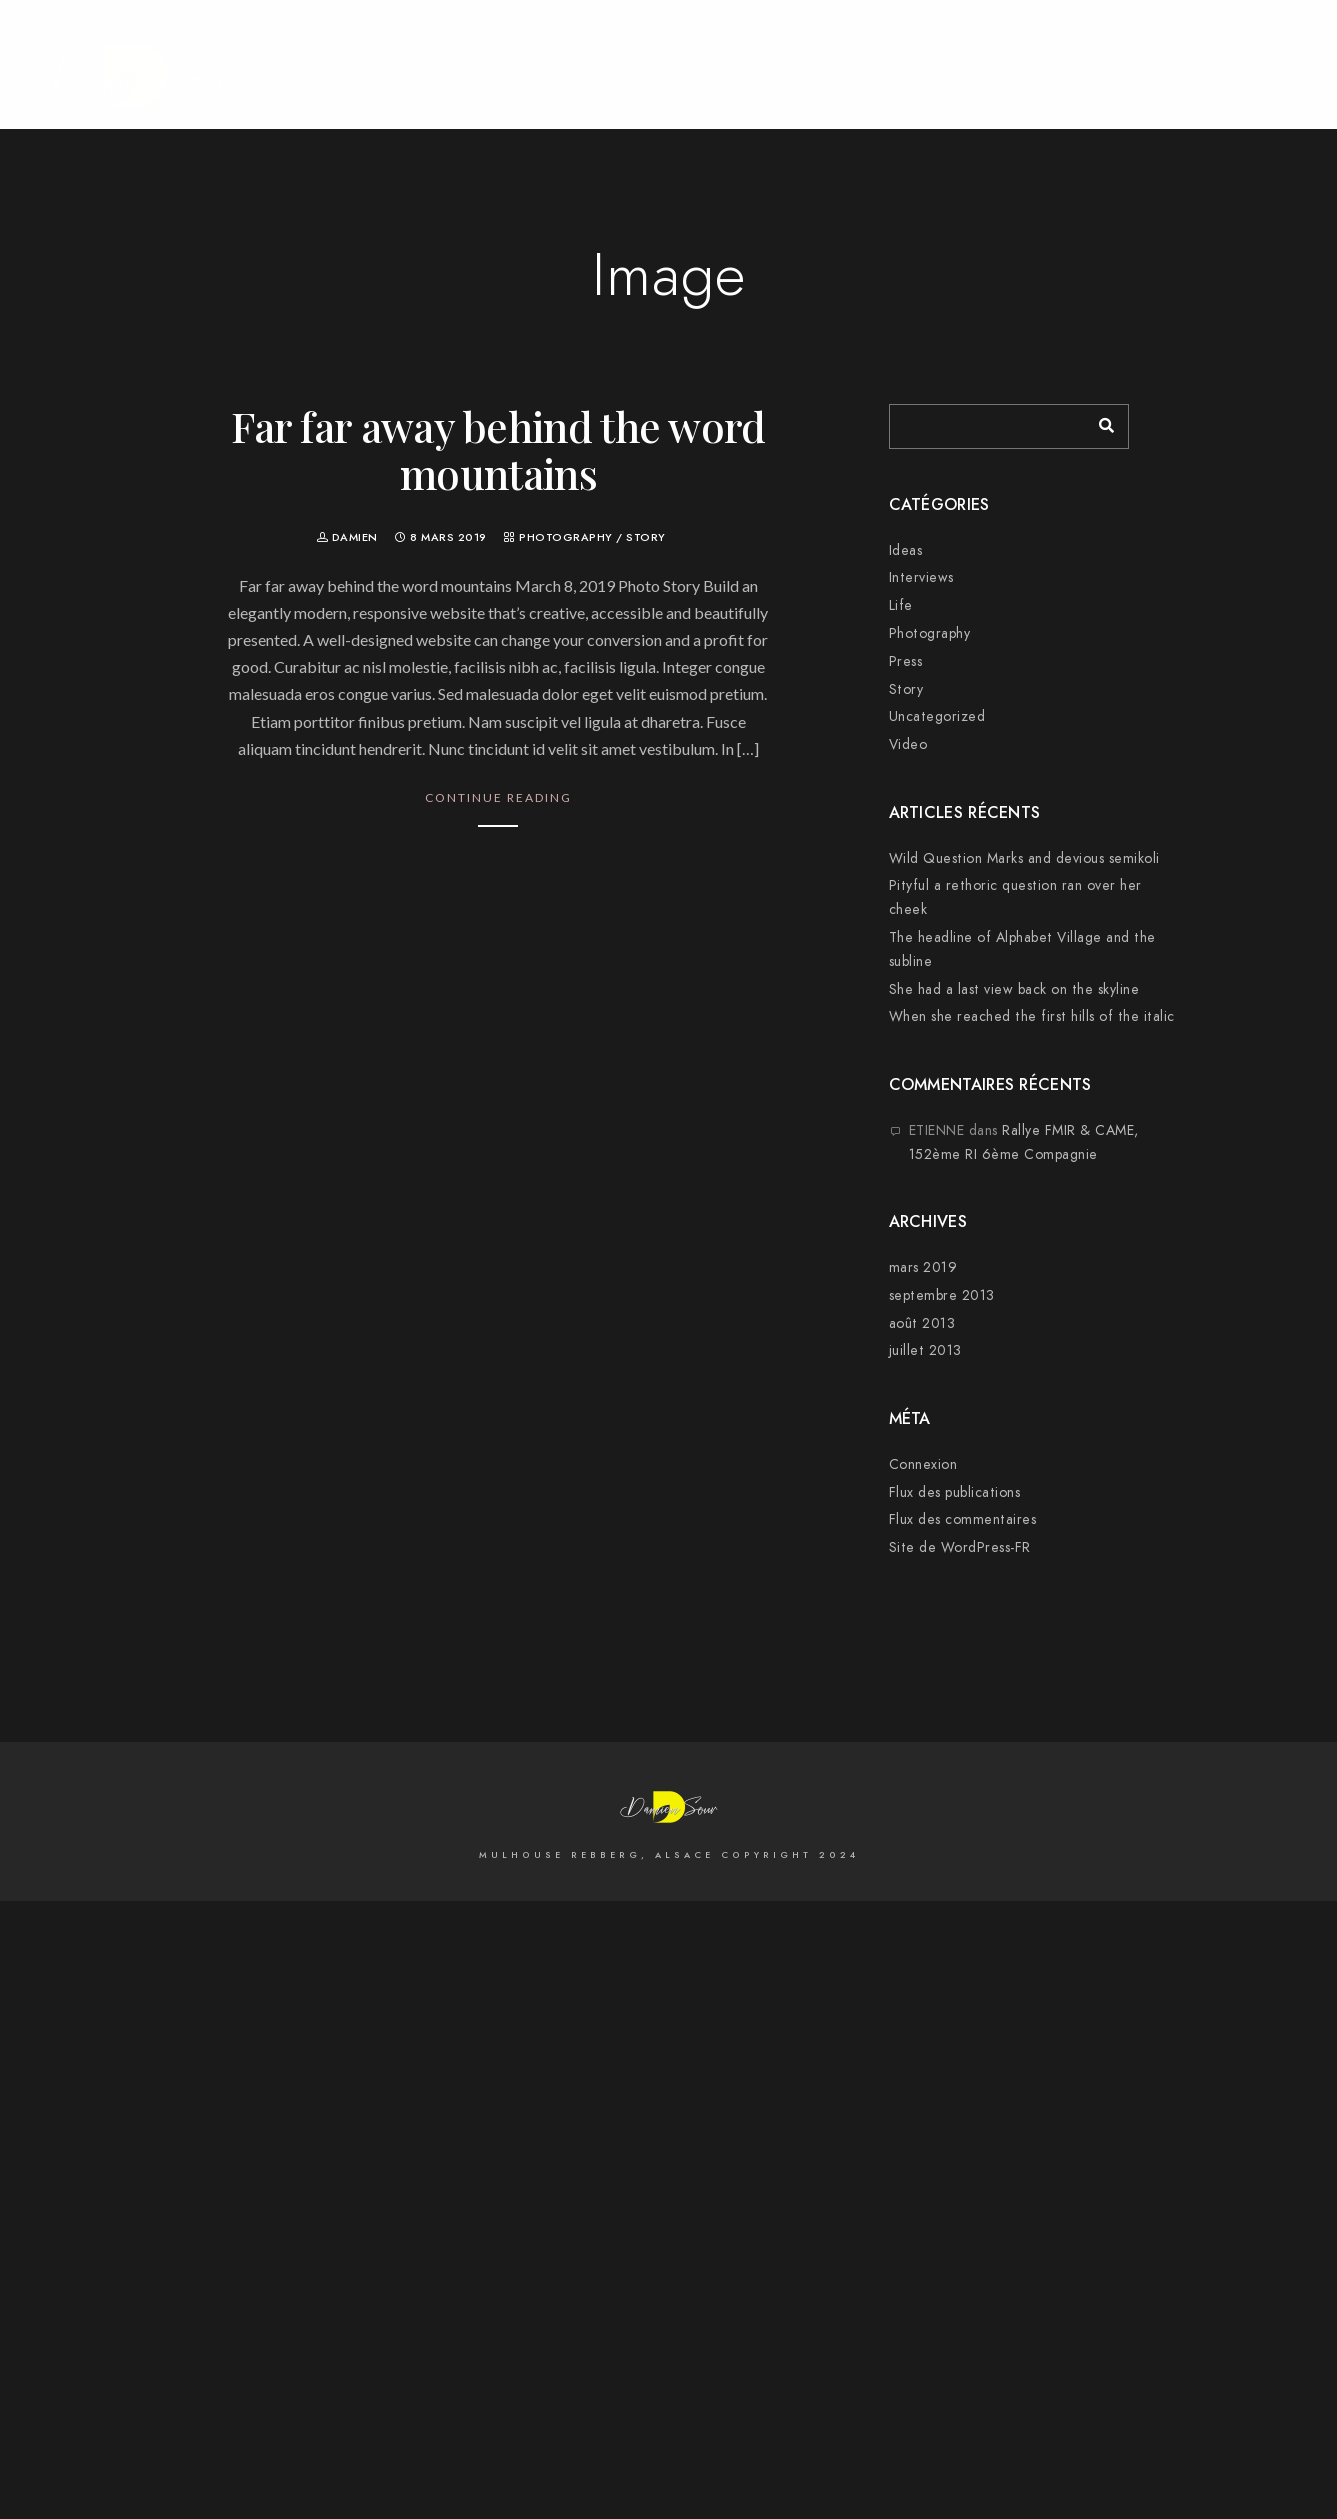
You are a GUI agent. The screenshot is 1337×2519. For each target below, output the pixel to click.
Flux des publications (955, 1492)
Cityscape (986, 82)
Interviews (921, 577)
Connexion (923, 1464)
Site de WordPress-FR (960, 1547)
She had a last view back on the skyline (1014, 989)
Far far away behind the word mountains (498, 449)
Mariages (1095, 82)
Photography (566, 537)
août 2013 (922, 1323)
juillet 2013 (925, 1350)
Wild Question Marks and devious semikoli (1024, 858)
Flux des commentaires (963, 1519)
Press (906, 661)
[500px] (1094, 42)
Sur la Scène (1217, 82)
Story (646, 537)
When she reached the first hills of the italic (1032, 1016)
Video (908, 744)
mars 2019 (923, 1267)
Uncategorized (937, 716)
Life (901, 605)
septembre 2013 (942, 1295)
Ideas (906, 550)
